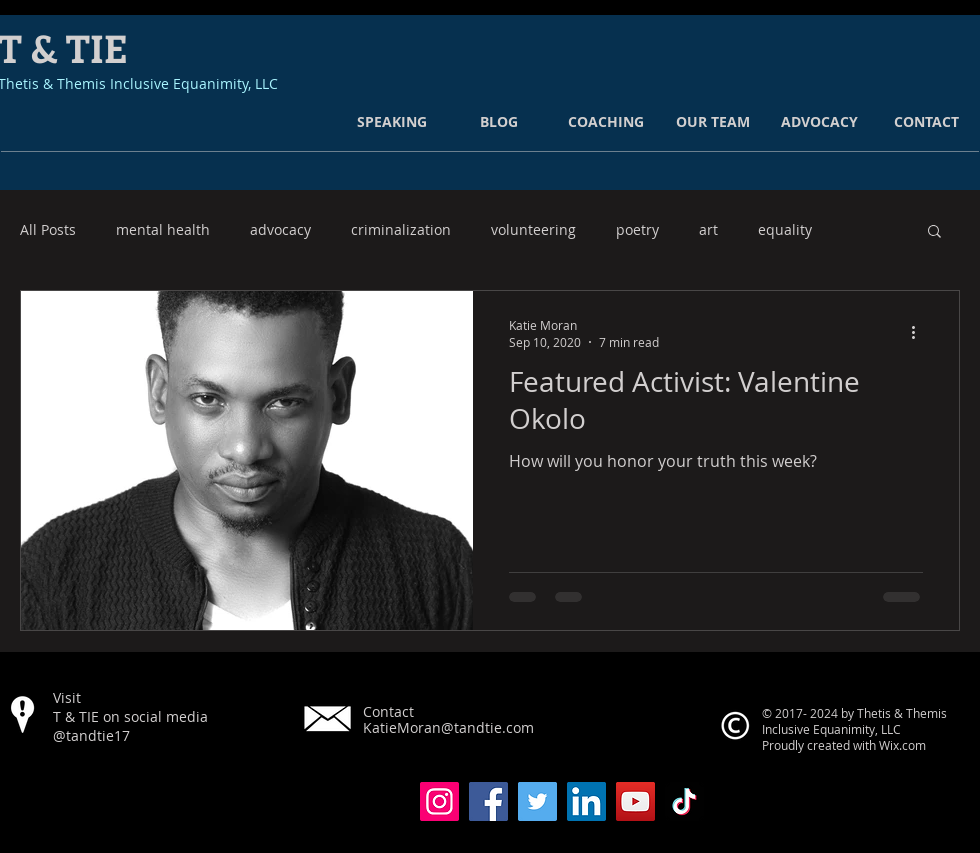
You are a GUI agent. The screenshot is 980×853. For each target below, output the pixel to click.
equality (785, 230)
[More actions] (920, 333)
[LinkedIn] (586, 801)
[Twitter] (537, 801)
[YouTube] (635, 801)
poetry (637, 230)
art (708, 230)
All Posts (48, 230)
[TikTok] (684, 801)
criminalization (401, 230)
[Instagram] (439, 801)
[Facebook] (488, 801)
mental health (163, 230)
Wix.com (902, 745)
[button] (934, 232)
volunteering (533, 230)
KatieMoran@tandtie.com (448, 727)
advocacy (280, 230)
